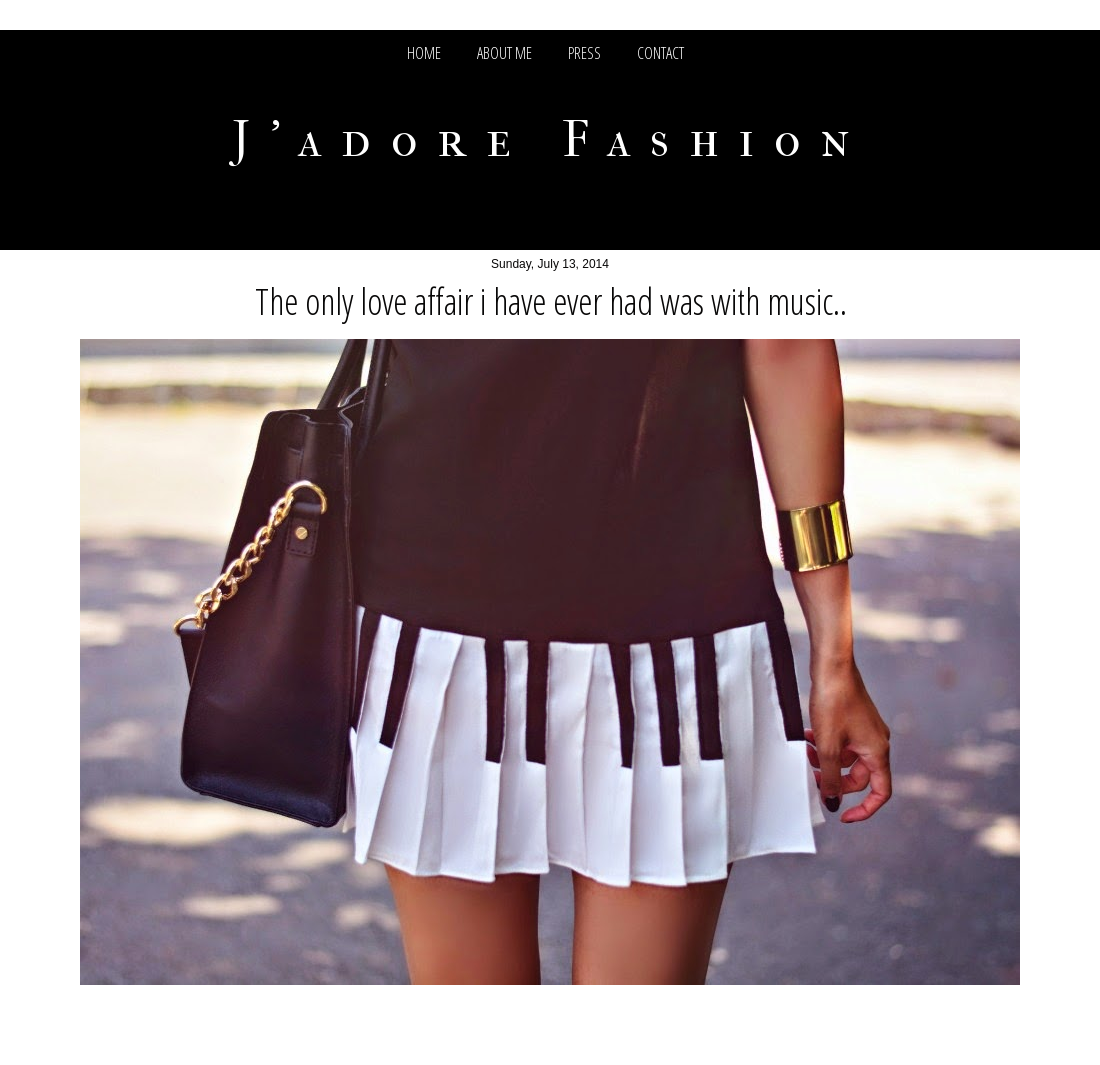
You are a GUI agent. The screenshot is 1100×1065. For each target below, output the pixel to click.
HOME (424, 53)
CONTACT (660, 53)
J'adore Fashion (550, 139)
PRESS (584, 53)
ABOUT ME (504, 53)
